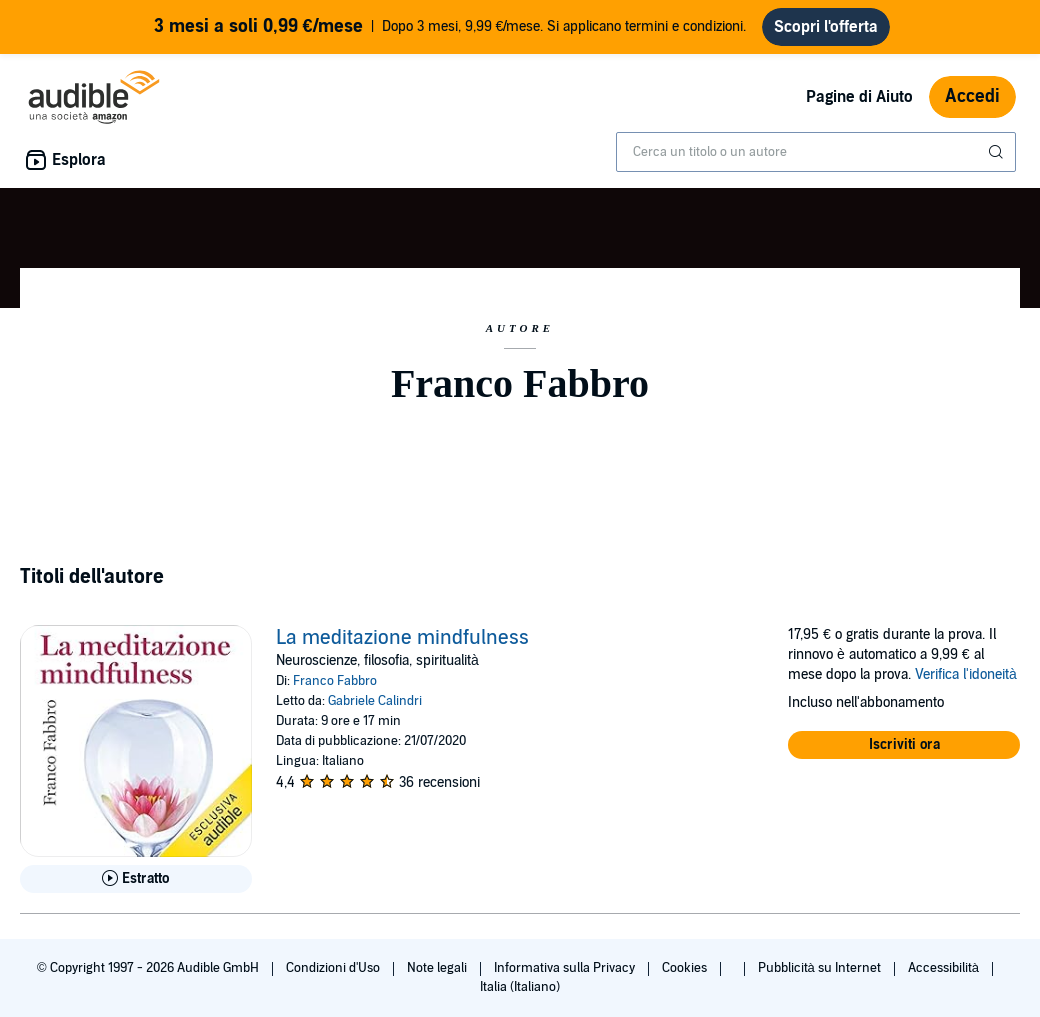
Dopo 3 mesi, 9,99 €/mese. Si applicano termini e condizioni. (450, 27)
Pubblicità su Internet (821, 968)
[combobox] (816, 152)
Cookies (686, 968)
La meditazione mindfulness (402, 638)
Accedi (972, 96)
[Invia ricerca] (998, 152)
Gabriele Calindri (375, 701)
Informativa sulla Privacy (566, 968)
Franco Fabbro (335, 681)
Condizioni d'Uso (334, 968)
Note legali (438, 968)
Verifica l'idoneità (966, 674)
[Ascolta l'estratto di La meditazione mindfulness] (136, 879)
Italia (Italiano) (520, 987)
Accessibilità (945, 968)
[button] (904, 745)
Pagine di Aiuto (859, 97)
